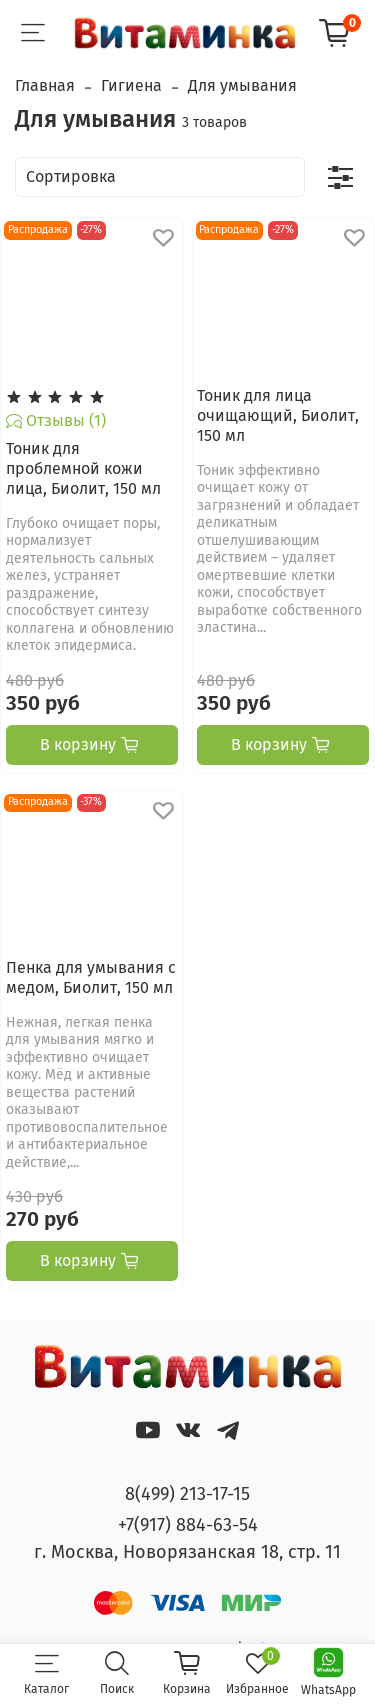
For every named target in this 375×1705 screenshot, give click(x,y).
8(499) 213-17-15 (187, 1494)
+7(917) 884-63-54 (188, 1525)
